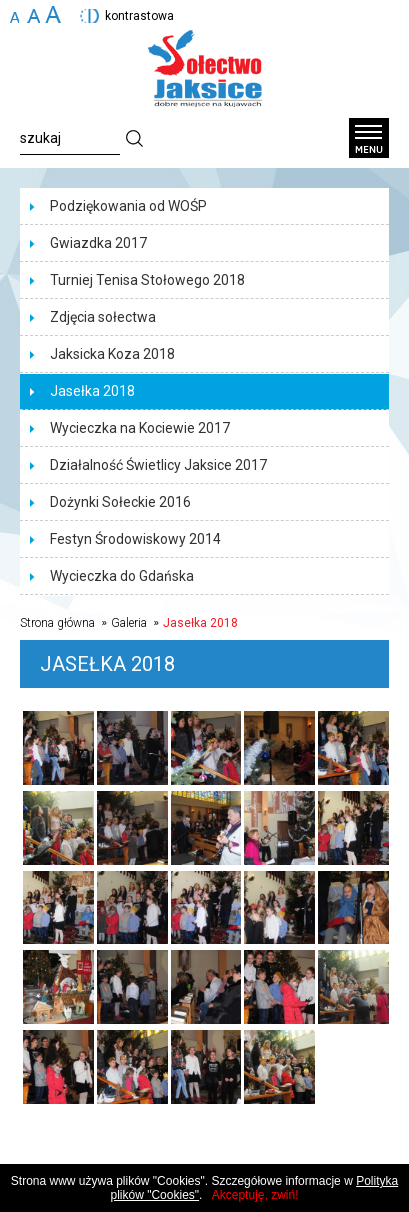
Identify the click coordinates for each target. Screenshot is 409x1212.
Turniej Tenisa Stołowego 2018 (147, 280)
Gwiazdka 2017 (98, 243)
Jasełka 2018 (92, 391)
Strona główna (57, 623)
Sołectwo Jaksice (205, 68)
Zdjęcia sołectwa (103, 317)
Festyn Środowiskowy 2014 (135, 539)
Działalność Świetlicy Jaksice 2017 (158, 465)
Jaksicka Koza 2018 (112, 354)
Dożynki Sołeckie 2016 (120, 502)
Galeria (129, 623)
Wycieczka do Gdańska (122, 576)
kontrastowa (139, 16)
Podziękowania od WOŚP (128, 206)
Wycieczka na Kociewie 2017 (140, 428)
